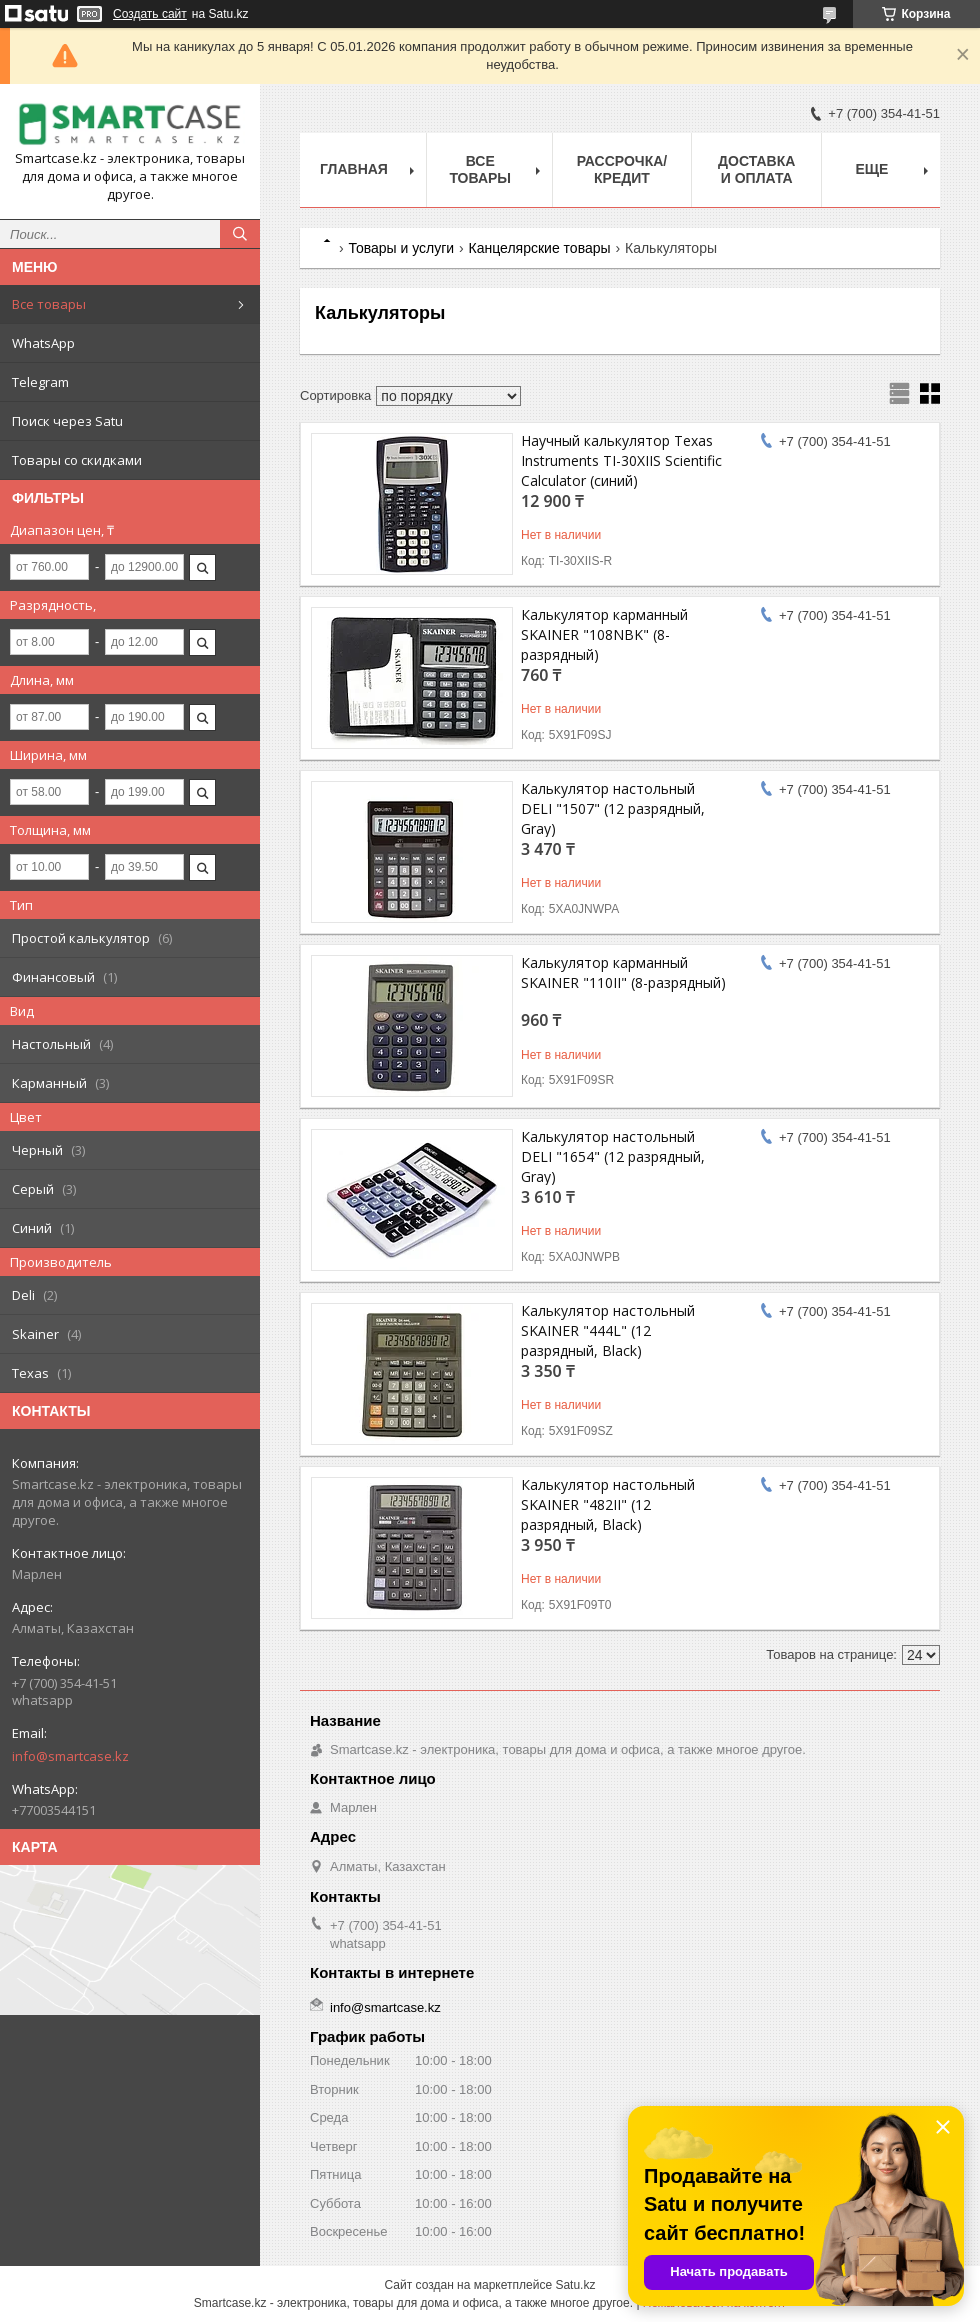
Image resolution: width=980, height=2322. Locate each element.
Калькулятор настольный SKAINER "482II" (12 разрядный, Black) (608, 1504)
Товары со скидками (77, 460)
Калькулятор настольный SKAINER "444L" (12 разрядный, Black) (608, 1330)
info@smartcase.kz (70, 1756)
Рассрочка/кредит (622, 169)
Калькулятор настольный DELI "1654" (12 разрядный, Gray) (613, 1156)
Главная (354, 169)
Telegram (40, 382)
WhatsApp (43, 343)
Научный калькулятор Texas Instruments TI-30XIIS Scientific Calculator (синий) (621, 460)
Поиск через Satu (67, 421)
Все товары (49, 304)
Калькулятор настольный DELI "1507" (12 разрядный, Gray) (613, 808)
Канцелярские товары (540, 248)
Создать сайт (150, 14)
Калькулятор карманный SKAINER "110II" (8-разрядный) (623, 972)
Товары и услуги (401, 248)
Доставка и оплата (756, 169)
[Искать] (240, 234)
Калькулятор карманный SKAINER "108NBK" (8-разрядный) (604, 634)
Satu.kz (575, 2285)
